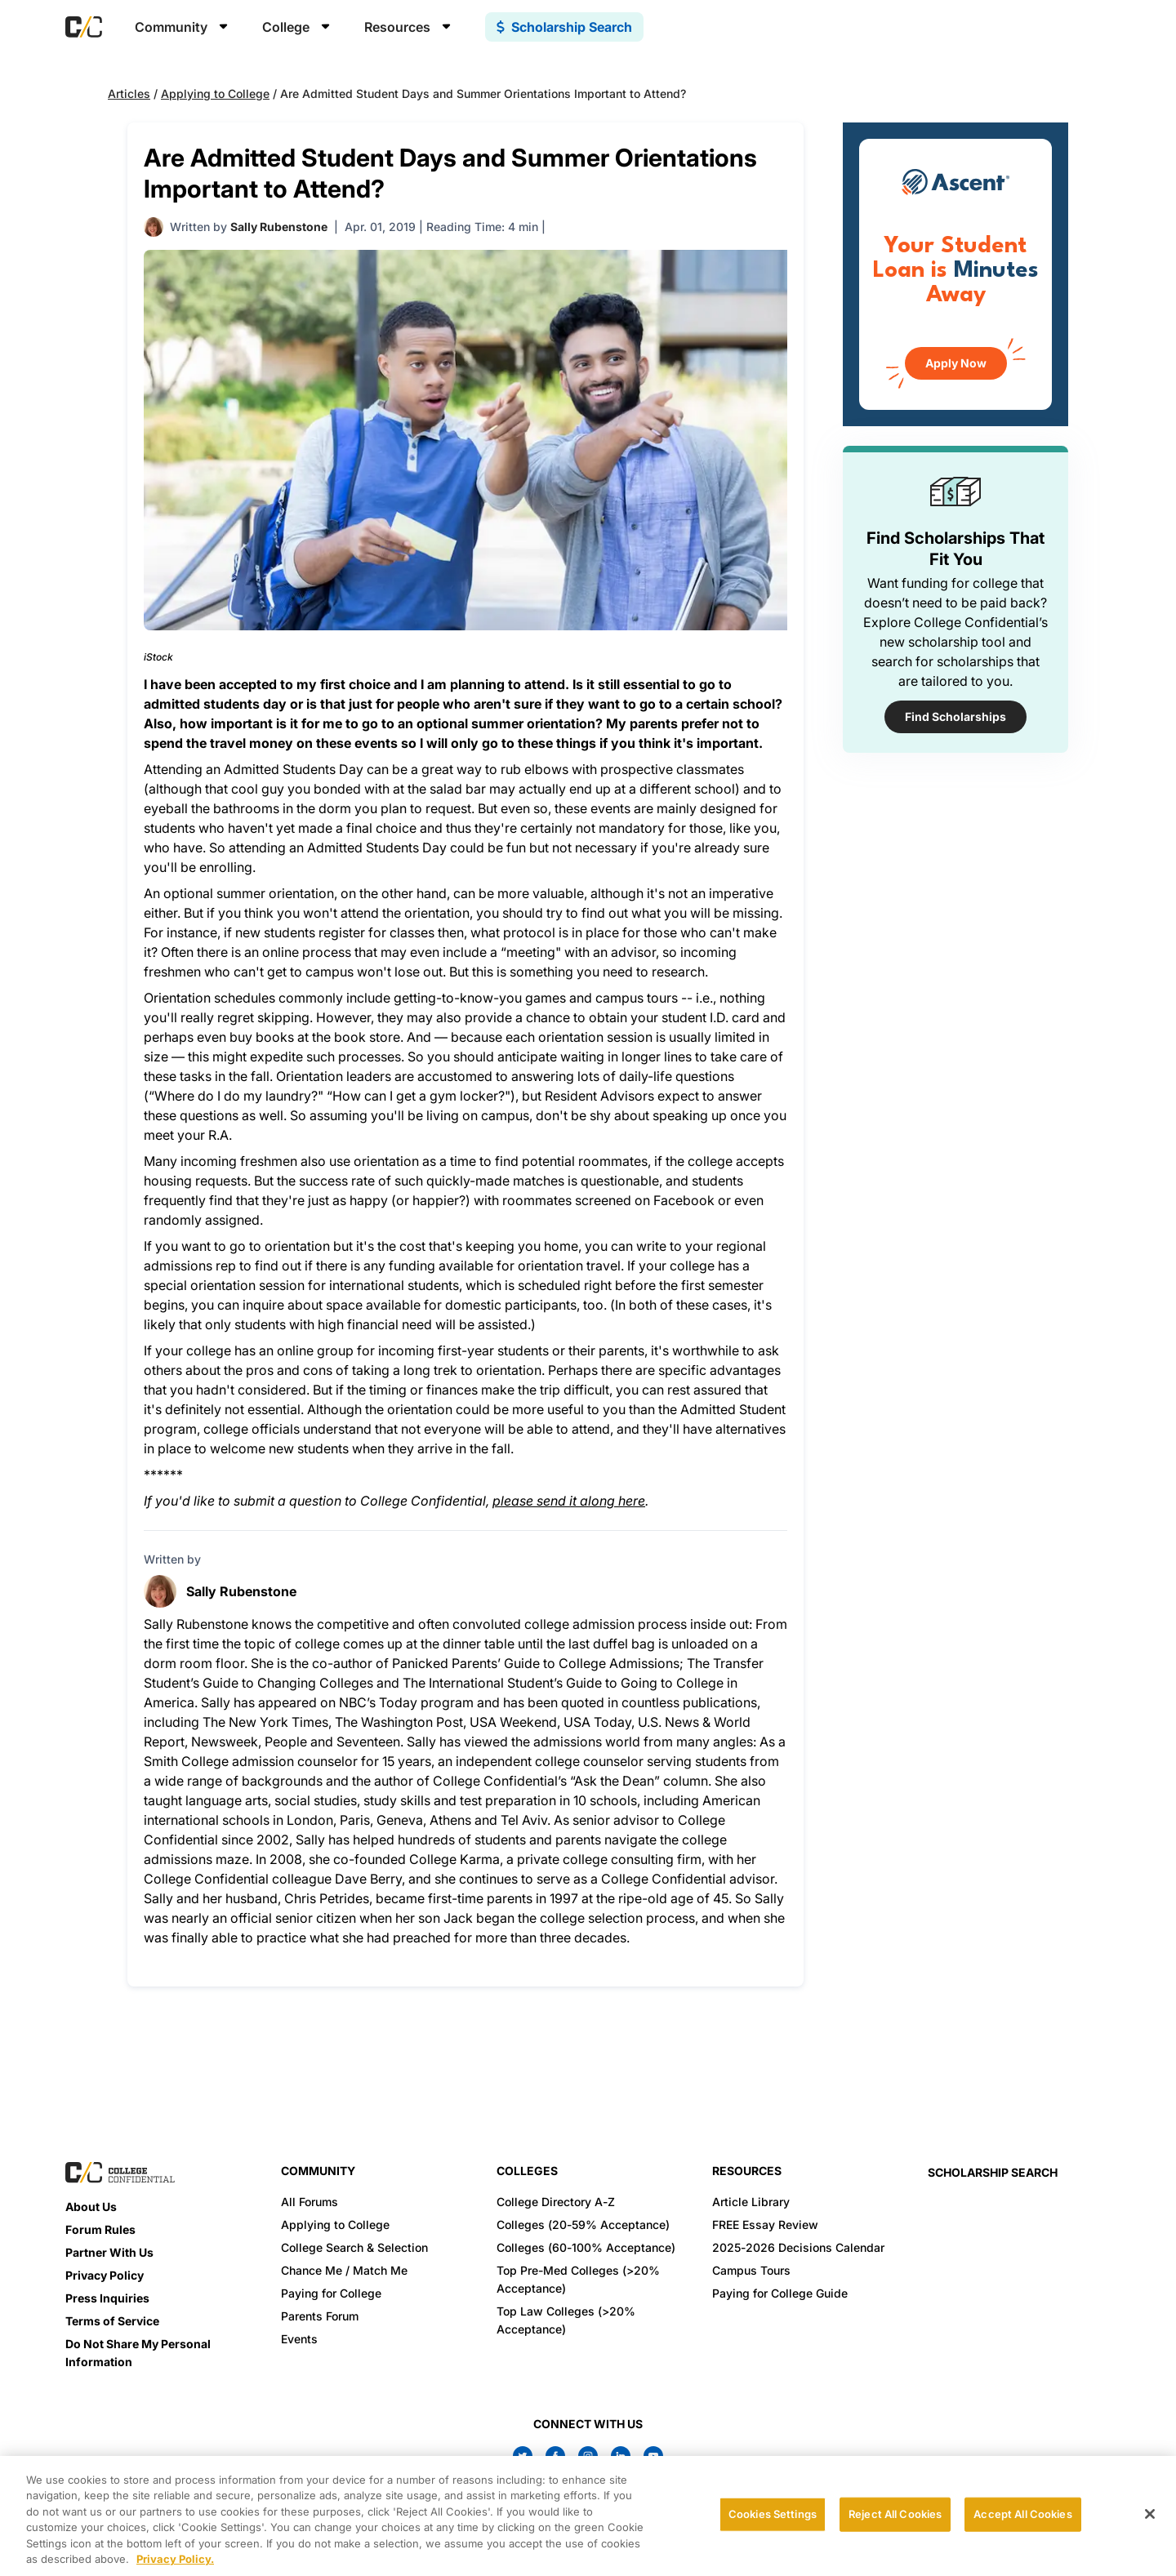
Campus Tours (751, 2270)
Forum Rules (100, 2229)
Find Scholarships (955, 716)
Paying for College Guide (780, 2293)
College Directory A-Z (556, 2202)
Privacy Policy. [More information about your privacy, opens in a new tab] (175, 2558)
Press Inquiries (107, 2298)
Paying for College (331, 2293)
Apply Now (956, 363)
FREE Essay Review (765, 2224)
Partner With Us (109, 2252)
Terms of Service (112, 2321)
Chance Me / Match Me (344, 2270)
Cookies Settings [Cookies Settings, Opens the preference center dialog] (772, 2513)
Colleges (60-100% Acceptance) (586, 2247)
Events (299, 2339)
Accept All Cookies (1022, 2513)
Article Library (751, 2202)
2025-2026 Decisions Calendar (798, 2247)
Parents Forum (320, 2316)
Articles (129, 93)
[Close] (1150, 2514)
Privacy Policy (104, 2275)
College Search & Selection (354, 2247)
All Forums (309, 2202)
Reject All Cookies (895, 2513)
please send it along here (568, 1501)
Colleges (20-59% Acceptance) (583, 2224)
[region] (588, 2516)
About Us (91, 2206)
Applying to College (215, 93)
